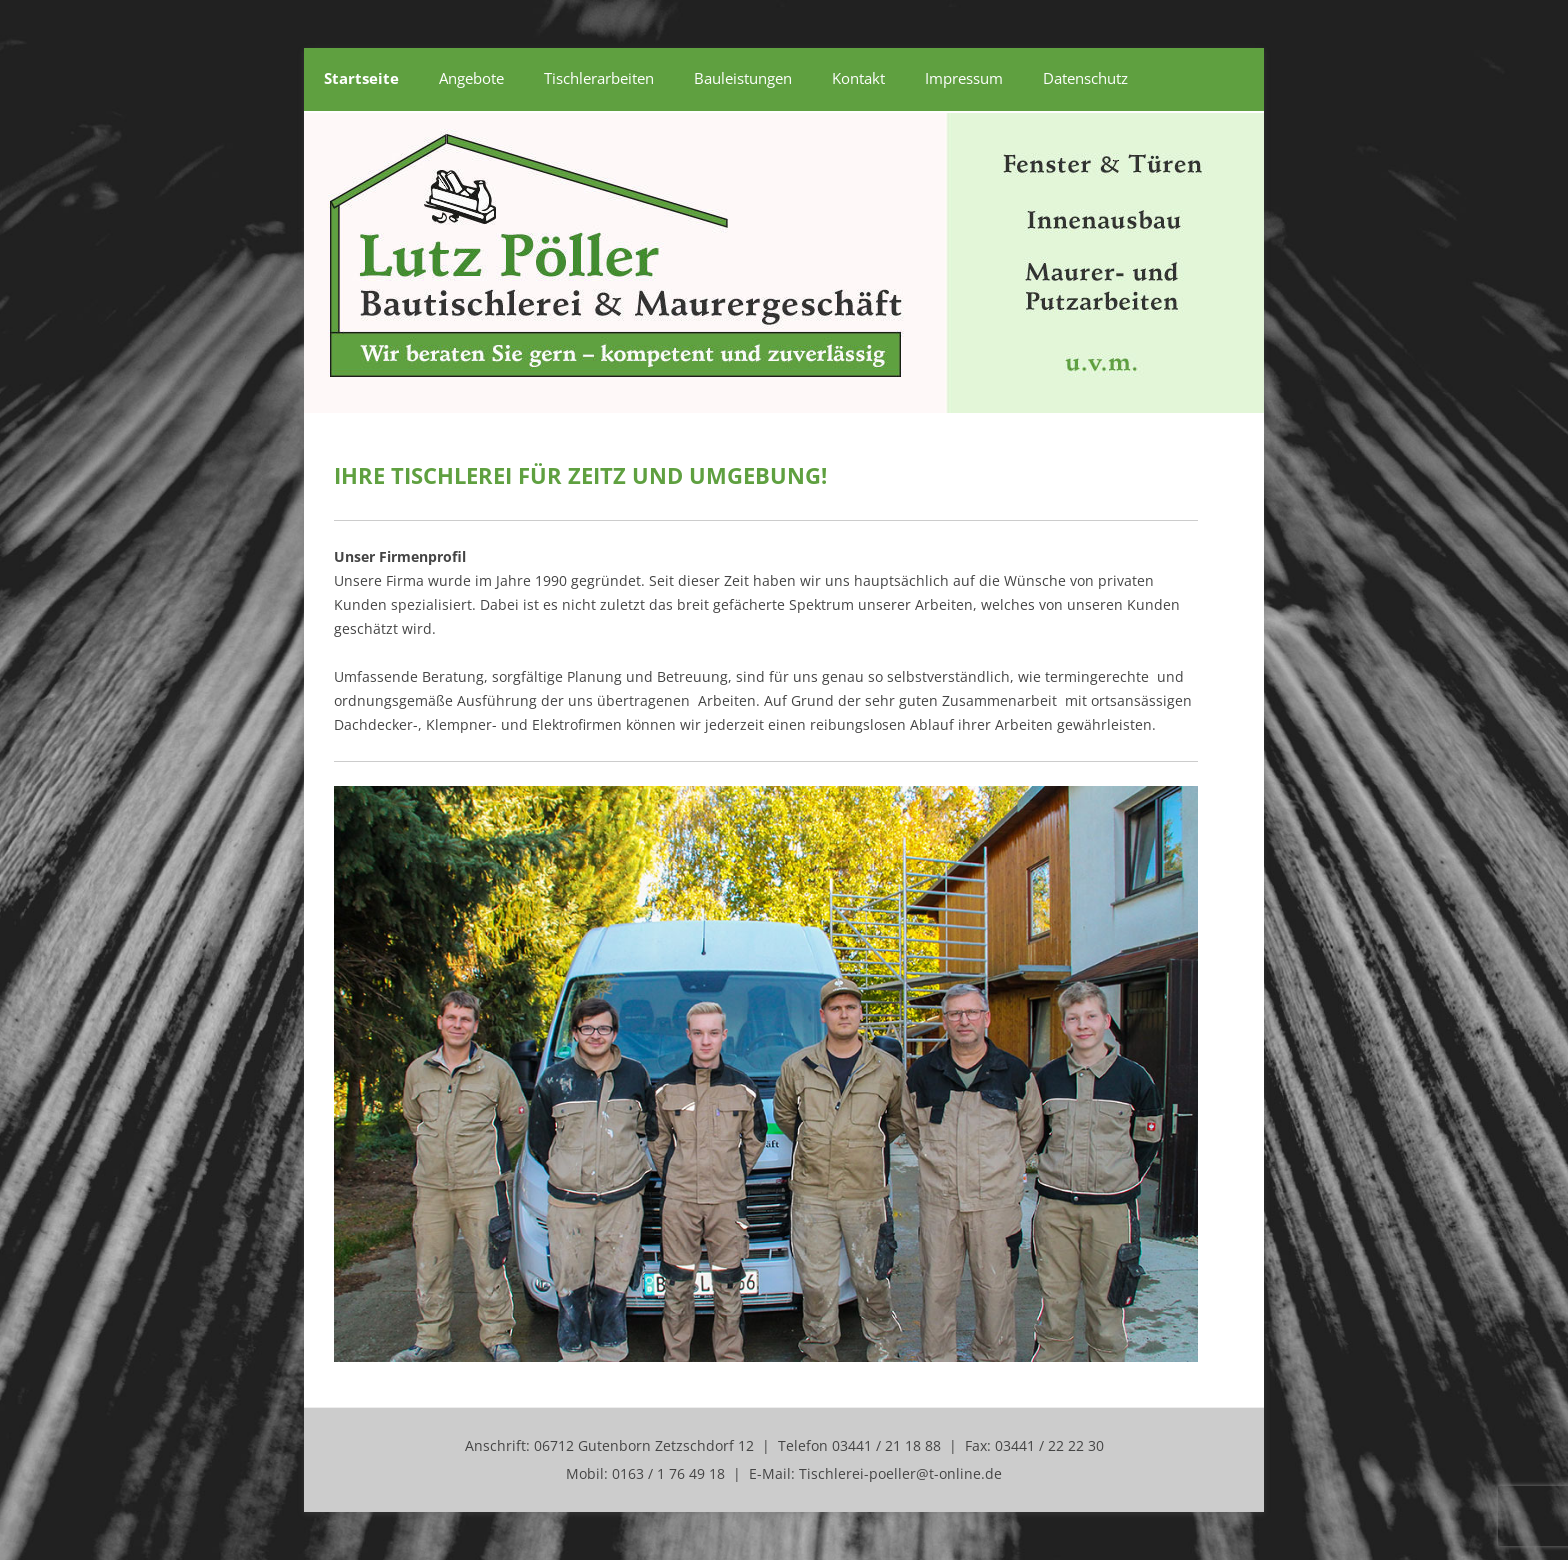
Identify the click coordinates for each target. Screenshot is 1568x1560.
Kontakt (858, 78)
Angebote (471, 78)
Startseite (361, 78)
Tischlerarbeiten (599, 78)
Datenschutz (1085, 78)
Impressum (964, 78)
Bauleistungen (743, 78)
